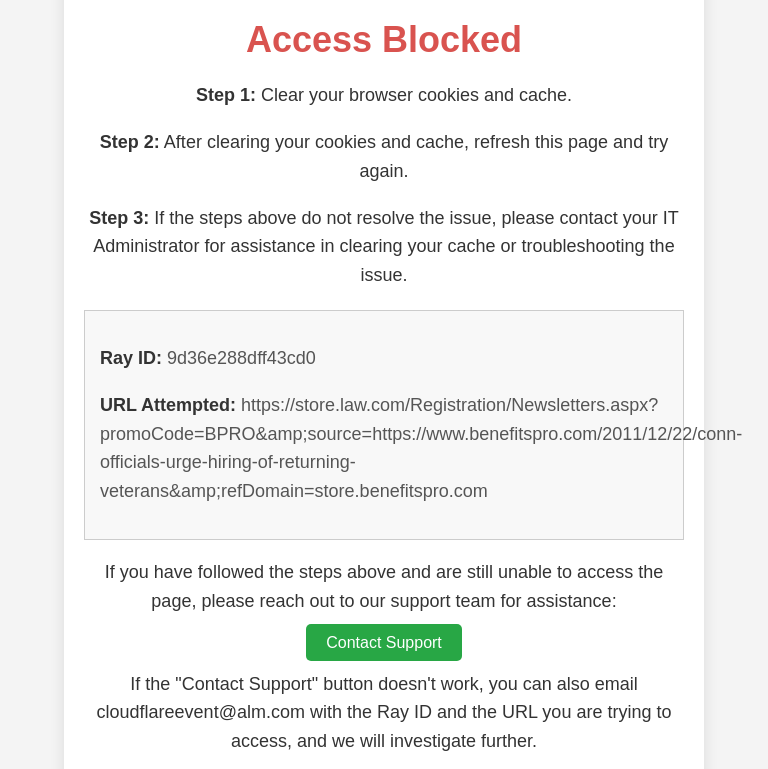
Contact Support (384, 642)
